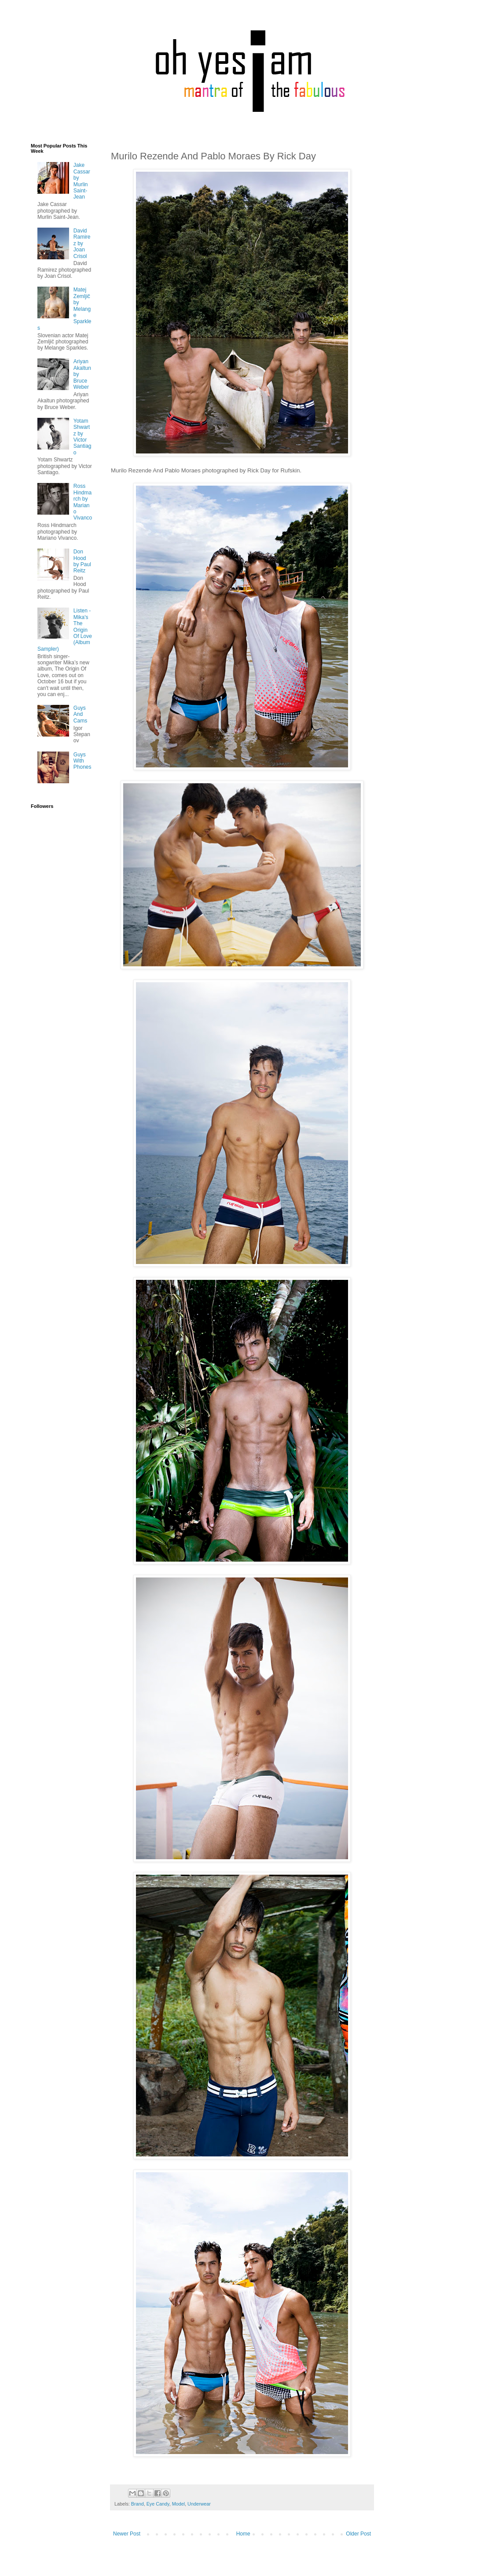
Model (178, 2503)
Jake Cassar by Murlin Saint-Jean (81, 181)
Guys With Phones (82, 761)
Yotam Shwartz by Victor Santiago (82, 437)
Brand (137, 2503)
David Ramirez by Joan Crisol (82, 243)
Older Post (358, 2534)
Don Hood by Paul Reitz (82, 561)
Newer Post (126, 2534)
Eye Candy (158, 2503)
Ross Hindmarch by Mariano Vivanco (82, 502)
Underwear (199, 2503)
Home (243, 2534)
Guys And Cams (80, 714)
